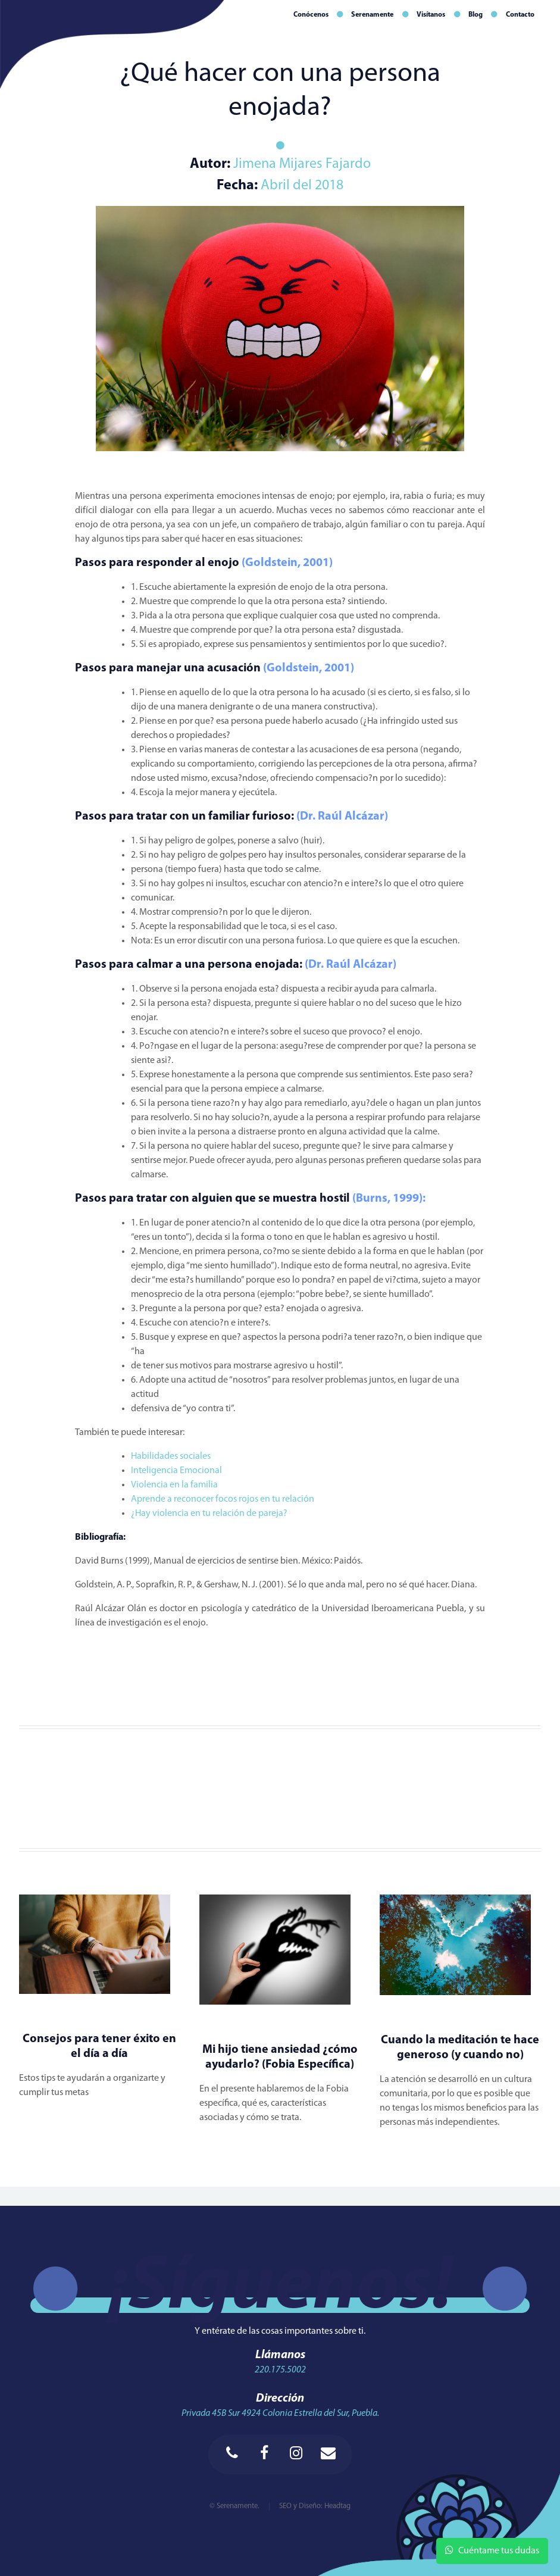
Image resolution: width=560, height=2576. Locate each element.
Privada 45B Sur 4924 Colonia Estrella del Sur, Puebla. (280, 2413)
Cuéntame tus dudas (492, 2550)
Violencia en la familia (175, 1485)
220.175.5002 (280, 2370)
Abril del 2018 (302, 186)
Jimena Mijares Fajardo (300, 164)
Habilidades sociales (171, 1456)
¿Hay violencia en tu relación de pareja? (210, 1513)
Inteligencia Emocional (177, 1470)
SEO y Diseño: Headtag (315, 2506)
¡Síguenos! (280, 2287)
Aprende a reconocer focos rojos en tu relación (223, 1499)
